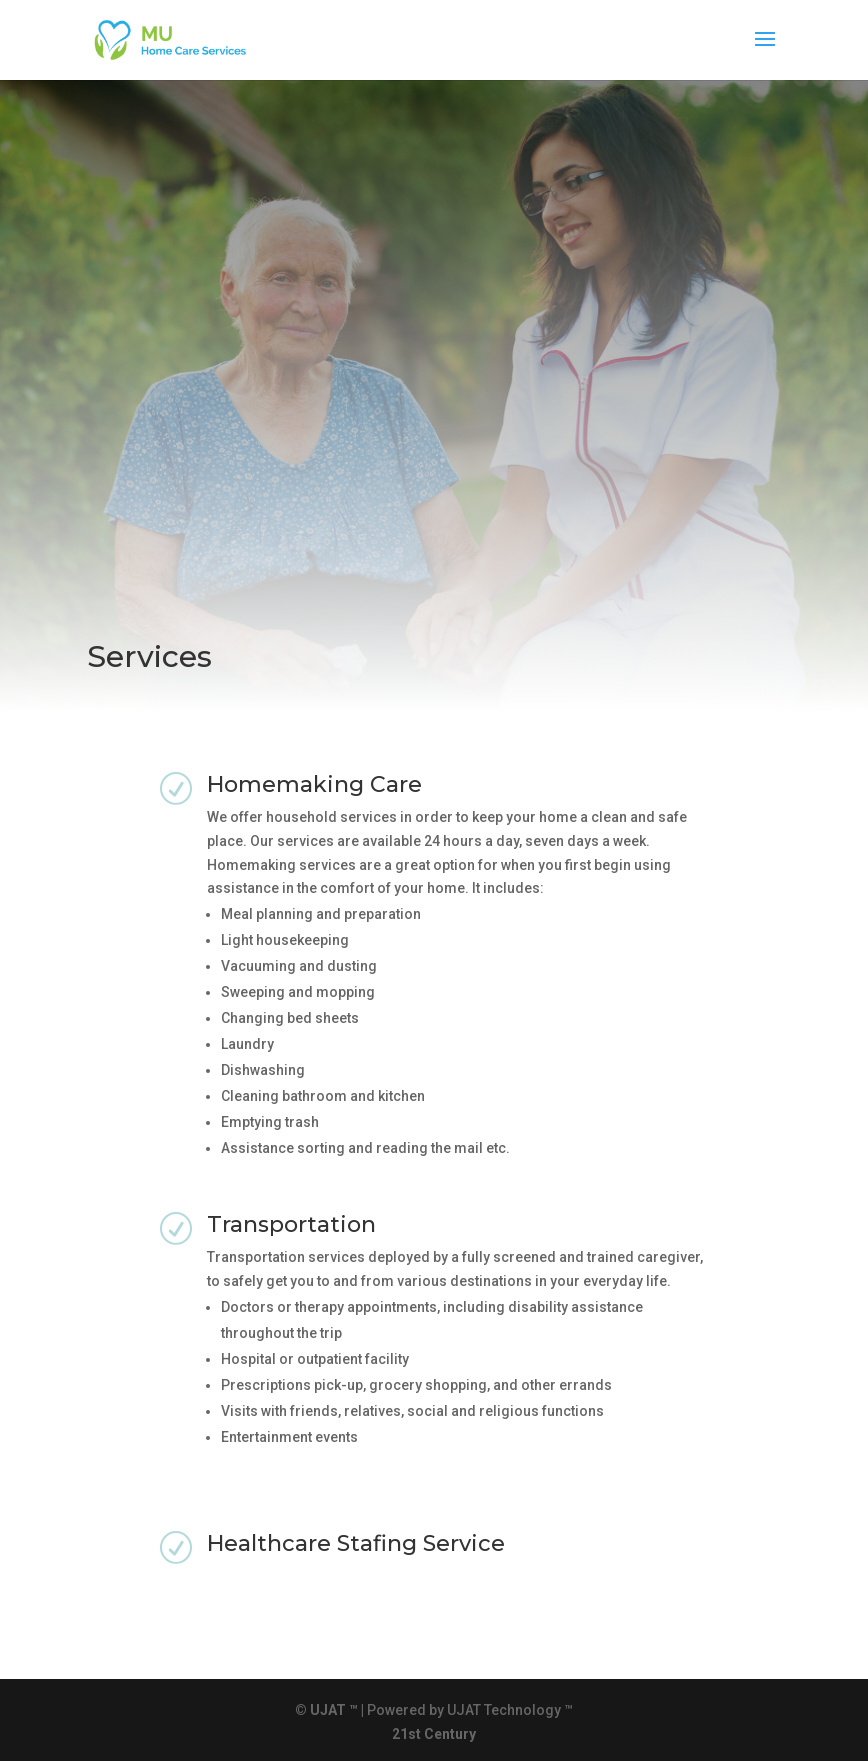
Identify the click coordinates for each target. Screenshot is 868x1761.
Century (450, 1734)
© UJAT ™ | (329, 1710)
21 (400, 1734)
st (414, 1734)
